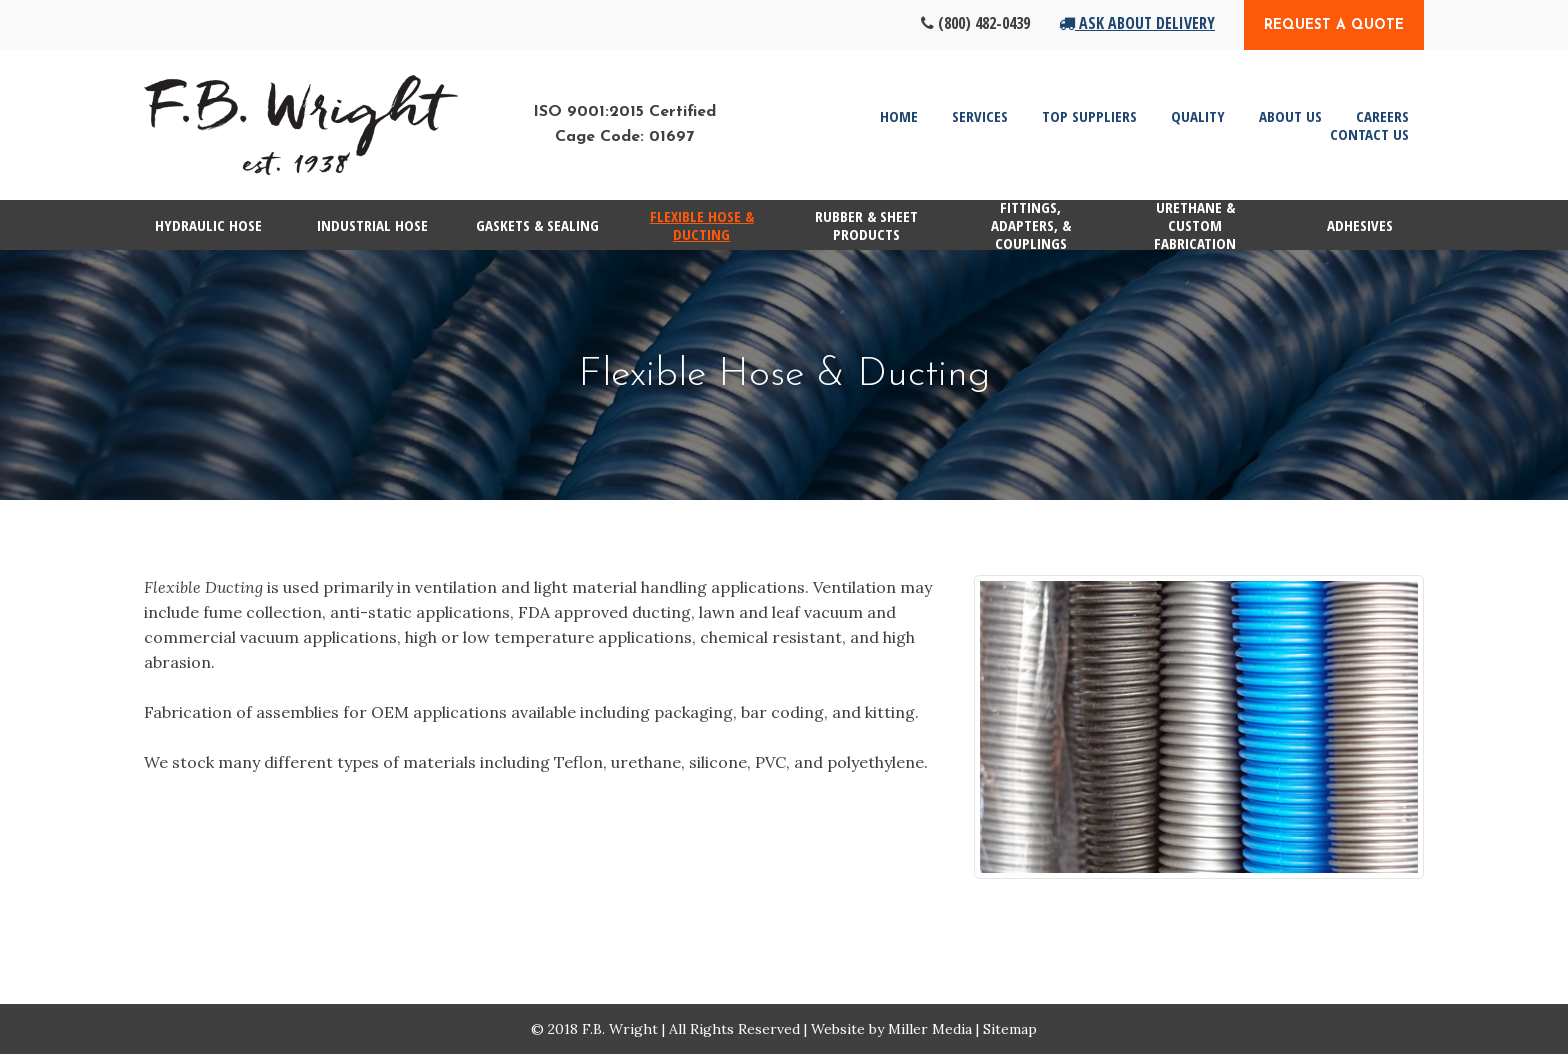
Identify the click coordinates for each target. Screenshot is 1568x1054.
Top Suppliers (1089, 116)
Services (980, 116)
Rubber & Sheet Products (866, 225)
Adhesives (1360, 225)
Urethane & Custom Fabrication (1195, 225)
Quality (1198, 116)
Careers (1382, 116)
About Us (1290, 116)
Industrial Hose (372, 225)
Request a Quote (1334, 25)
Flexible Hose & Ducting (702, 225)
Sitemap (1010, 1029)
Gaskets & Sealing (537, 225)
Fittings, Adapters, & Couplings (1031, 225)
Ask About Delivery (1137, 23)
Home (899, 116)
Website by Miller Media (891, 1029)
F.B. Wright (620, 1029)
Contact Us (1369, 134)
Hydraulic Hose (208, 225)
